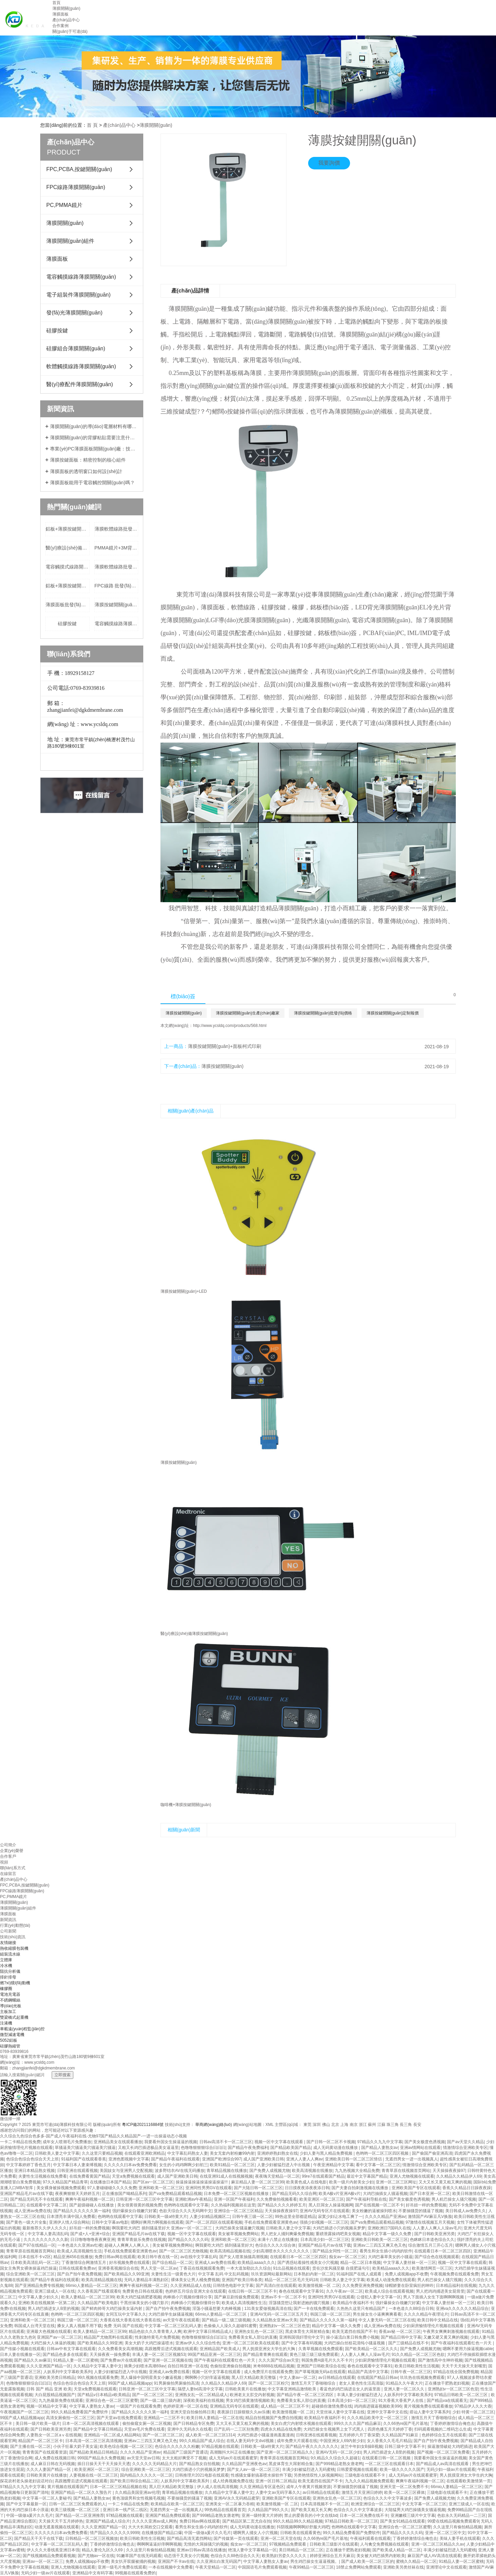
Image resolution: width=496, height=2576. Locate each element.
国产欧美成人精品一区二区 (396, 2550)
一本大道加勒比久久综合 (248, 2268)
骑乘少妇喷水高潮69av (144, 2366)
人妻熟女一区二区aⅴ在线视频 (53, 2435)
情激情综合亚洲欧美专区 (465, 2147)
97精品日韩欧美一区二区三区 (461, 2394)
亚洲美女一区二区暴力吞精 (229, 2504)
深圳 (317, 2124)
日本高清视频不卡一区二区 (324, 2504)
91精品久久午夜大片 (404, 2383)
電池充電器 (10, 1994)
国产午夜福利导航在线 (366, 2199)
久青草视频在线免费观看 (320, 2348)
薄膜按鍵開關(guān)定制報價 (393, 1013)
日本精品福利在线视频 (456, 2285)
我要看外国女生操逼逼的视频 (170, 2141)
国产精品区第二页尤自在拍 (246, 2521)
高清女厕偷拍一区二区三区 (70, 2417)
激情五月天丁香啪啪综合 (314, 2383)
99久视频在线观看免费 (97, 2377)
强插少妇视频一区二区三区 (324, 2222)
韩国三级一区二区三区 (330, 2314)
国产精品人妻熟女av (379, 2147)
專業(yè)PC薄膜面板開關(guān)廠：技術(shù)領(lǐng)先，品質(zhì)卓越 (94, 448)
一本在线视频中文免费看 (170, 2567)
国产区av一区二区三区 (153, 2182)
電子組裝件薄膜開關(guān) (78, 295)
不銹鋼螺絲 (10, 2000)
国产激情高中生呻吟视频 (440, 2360)
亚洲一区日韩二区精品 (275, 2481)
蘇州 (372, 2124)
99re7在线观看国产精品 (323, 2176)
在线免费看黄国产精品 (89, 2176)
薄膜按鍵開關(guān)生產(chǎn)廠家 (247, 1013)
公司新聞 (8, 1931)
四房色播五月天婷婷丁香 (390, 2429)
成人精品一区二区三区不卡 (285, 2406)
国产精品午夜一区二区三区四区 (305, 2394)
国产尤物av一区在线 (96, 2555)
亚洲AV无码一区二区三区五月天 (279, 2314)
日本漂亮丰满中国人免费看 (71, 2216)
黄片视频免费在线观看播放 (428, 2406)
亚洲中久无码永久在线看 (189, 2429)
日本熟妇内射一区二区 (314, 2274)
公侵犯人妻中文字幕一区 (378, 2297)
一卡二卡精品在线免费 (20, 2141)
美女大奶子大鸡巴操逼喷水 (149, 2343)
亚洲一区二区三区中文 (445, 2532)
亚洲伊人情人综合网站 (69, 2222)
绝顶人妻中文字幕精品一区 (252, 2550)
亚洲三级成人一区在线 (54, 2291)
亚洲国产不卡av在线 (176, 2561)
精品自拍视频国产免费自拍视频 (273, 2417)
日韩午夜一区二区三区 (411, 2371)
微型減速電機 (12, 2034)
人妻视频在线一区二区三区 (93, 2475)
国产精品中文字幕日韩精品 (97, 2429)
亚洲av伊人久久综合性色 (197, 2343)
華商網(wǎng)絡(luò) (213, 2124)
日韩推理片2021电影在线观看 (202, 2475)
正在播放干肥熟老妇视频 (447, 2383)
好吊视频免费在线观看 (129, 2262)
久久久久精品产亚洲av (385, 2216)
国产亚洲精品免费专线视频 (39, 2285)
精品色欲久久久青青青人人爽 (155, 2331)
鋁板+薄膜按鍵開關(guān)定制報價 (68, 529)
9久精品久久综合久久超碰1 (335, 2458)
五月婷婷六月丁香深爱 (359, 2435)
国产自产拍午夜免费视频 (79, 2274)
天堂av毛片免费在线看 (144, 2429)
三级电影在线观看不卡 (365, 2475)
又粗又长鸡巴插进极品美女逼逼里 (148, 2147)
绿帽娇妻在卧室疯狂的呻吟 (409, 2285)
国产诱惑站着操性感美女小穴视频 (307, 2262)
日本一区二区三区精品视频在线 (118, 2486)
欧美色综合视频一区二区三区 (126, 2446)
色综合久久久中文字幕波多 (387, 2498)
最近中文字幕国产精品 (367, 2176)
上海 (344, 2124)
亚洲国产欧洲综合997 (221, 2159)
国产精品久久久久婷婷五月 (281, 2205)
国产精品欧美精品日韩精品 (93, 2452)
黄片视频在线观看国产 (67, 2486)
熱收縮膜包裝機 (14, 1948)
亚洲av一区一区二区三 (42, 2561)
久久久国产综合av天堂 (278, 2360)
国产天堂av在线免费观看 (119, 2417)
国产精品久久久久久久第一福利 (81, 2210)
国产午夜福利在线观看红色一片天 (462, 2343)
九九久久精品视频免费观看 (369, 2481)
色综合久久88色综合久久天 (234, 2555)
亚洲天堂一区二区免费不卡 (404, 2486)
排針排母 (8, 1977)
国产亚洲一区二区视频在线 (168, 2360)
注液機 (6, 2023)
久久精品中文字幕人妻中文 (97, 2366)
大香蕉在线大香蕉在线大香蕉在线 (130, 2320)
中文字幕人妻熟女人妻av (91, 2406)
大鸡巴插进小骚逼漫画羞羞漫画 (265, 2435)
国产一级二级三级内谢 (160, 2400)
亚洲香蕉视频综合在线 (118, 2268)
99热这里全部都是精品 (295, 2216)
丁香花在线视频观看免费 (201, 2268)
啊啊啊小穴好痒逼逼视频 (207, 2377)
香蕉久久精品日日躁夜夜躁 (466, 2187)
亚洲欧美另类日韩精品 (54, 2377)
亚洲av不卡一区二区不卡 (283, 2297)
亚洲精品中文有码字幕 (92, 2573)
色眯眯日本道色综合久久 (432, 2239)
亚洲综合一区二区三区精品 (238, 2210)
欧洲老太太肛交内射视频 (252, 2394)
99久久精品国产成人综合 (201, 2440)
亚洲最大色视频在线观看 (48, 2331)
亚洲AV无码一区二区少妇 (338, 2452)
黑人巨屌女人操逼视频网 (330, 2205)
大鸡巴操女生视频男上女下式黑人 (334, 2429)
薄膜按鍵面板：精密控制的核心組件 (88, 460)
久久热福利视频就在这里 (233, 2205)
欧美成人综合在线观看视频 (389, 2291)
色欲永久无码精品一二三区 (461, 2515)
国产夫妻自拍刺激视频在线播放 (360, 2187)
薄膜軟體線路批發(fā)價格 (117, 529)
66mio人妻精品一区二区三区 (91, 2285)
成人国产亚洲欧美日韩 (263, 2159)
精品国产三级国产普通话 (185, 2452)
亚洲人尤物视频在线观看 (412, 2176)
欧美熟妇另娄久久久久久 (284, 2555)
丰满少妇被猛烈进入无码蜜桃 (308, 2469)
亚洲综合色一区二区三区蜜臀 (111, 2400)
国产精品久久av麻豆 (32, 2360)
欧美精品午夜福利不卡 (353, 2302)
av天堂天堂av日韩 (143, 2458)
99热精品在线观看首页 (224, 2509)
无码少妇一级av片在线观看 (450, 2469)
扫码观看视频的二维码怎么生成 (442, 2429)
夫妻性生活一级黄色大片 (173, 2274)
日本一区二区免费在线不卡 (364, 2515)
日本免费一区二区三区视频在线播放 (237, 2193)
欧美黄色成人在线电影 (306, 2182)
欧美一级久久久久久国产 (402, 2469)
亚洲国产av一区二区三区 (59, 2337)
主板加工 (8, 2011)
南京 (354, 2124)
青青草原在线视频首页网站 (405, 2170)
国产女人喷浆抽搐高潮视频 (243, 2256)
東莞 (307, 2124)
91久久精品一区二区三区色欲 (418, 2354)
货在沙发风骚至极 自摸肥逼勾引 (341, 2268)
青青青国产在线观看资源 (44, 2452)
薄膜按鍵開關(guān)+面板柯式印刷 (224, 1046)
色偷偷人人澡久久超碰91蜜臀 (230, 2325)
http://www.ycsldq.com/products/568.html (229, 1025)
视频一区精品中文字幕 (46, 2406)
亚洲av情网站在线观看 (420, 2147)
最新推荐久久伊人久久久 (44, 2228)
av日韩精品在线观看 (336, 2377)
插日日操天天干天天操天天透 (103, 2463)
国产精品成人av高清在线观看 (443, 2463)
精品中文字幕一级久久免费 (387, 2233)
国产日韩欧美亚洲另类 (434, 2233)
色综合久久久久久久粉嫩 (177, 2446)
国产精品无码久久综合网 (294, 2193)
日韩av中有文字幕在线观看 (71, 2348)
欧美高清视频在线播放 (312, 2170)
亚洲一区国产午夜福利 (234, 2199)
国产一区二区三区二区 (152, 2394)
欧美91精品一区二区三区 (232, 2164)
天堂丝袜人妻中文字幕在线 (340, 2412)
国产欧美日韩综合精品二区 (134, 2481)
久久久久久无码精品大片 (154, 2463)
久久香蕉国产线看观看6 (98, 2291)
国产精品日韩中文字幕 (401, 2337)
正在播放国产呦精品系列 (124, 2193)
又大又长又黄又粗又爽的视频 (445, 2182)
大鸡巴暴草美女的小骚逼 (390, 2256)
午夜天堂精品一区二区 (215, 2567)
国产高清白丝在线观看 (276, 2285)
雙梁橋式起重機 (14, 2017)
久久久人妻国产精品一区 (49, 2469)
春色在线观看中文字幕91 (301, 2291)
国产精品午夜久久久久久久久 (312, 2446)
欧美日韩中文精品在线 (437, 2320)
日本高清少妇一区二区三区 (324, 2239)
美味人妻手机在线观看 (460, 2538)
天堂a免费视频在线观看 (133, 2176)
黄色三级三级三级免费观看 (314, 2354)
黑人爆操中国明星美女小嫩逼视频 (151, 2377)
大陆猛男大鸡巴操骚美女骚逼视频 (415, 2509)
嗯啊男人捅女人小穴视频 (255, 2532)
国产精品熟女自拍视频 (199, 2463)
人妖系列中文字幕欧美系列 (67, 2371)
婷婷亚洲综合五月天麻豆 (332, 2555)
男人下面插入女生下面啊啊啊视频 (434, 2297)
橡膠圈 (6, 1988)
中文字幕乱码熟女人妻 (187, 2153)
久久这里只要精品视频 (102, 2153)
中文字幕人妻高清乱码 (48, 2233)
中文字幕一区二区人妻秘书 (46, 2498)
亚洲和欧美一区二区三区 (161, 2187)
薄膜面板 (60, 14)
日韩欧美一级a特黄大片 (165, 2216)
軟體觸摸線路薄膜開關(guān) (81, 366)
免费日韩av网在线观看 (115, 2256)
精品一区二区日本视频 (360, 2262)
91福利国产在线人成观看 (360, 2274)
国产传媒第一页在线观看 (236, 2538)
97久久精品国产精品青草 (65, 2182)
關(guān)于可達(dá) (70, 31)
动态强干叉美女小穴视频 (186, 2555)
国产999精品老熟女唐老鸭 (339, 2463)
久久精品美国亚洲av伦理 (137, 2492)
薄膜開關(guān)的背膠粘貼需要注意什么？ (94, 437)
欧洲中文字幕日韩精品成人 (207, 2331)
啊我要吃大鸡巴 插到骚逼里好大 (224, 2245)
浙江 (363, 2124)
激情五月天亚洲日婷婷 (362, 2492)
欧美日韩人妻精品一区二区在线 (215, 2417)
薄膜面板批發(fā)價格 (68, 604)
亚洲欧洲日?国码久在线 (389, 2228)
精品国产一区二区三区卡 (40, 2440)
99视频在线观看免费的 (135, 2573)
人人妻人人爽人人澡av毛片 (437, 2228)
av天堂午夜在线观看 (181, 2320)
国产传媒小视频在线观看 (22, 2348)
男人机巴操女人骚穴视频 (453, 2199)
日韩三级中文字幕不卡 (405, 2446)
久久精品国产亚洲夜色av (244, 2463)
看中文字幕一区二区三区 (378, 2164)
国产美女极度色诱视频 (424, 2141)
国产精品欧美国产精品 (290, 2147)
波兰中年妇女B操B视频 (361, 2446)
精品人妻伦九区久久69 (103, 2550)
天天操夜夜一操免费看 (110, 2354)
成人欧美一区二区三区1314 (210, 2435)
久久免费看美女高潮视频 (120, 2348)
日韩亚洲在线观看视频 (77, 2170)
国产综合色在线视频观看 (437, 2256)
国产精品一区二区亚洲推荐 (79, 2515)
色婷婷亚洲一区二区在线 (185, 2406)
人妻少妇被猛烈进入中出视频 (284, 2164)
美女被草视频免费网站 (238, 2233)
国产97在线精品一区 (36, 2245)
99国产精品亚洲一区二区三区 (214, 2354)
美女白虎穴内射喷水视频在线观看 (301, 2423)
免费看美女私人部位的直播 (252, 2337)
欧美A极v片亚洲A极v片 (340, 2193)
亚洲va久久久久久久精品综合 (462, 2308)
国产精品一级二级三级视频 (226, 2320)
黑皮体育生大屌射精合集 (307, 2331)
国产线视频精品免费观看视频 (49, 2555)
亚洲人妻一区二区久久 (404, 2389)
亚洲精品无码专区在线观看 (234, 2406)
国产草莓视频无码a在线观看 (320, 2371)
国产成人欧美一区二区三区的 (367, 2561)
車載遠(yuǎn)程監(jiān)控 (22, 2029)
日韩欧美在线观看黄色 (300, 2532)
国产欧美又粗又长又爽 (311, 2509)
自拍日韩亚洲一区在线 (188, 2366)
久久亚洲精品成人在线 (190, 2285)
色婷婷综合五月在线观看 (444, 2435)
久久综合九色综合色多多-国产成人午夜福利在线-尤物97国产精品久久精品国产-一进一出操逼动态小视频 (93, 2136)
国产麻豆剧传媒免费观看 (236, 2297)
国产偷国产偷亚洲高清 (432, 2153)
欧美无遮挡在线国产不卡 (354, 2331)
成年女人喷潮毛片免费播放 (67, 2141)
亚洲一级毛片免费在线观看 (122, 2567)
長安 (417, 2124)
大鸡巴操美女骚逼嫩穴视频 (239, 2228)
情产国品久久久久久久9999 (115, 2532)
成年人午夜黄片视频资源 (308, 2486)
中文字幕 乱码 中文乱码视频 (223, 2274)
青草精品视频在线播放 (226, 2170)
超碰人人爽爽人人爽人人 (127, 2245)
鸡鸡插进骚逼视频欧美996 (377, 2406)
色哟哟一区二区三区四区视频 (383, 2153)
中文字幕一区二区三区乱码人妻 (173, 2325)
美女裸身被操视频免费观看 (60, 2187)
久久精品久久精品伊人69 (458, 2176)
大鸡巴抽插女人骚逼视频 (385, 2193)
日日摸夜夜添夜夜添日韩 (307, 2187)
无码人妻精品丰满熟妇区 (146, 2279)
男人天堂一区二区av (159, 2268)
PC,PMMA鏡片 (64, 205)
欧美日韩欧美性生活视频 (417, 2366)
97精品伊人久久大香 (472, 2406)
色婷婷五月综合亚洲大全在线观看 (195, 2291)
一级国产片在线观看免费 (138, 2406)
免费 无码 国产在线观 (123, 2325)
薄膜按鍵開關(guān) (184, 1013)
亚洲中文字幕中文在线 (387, 2412)
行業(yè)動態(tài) (15, 1925)
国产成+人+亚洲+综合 (90, 2233)
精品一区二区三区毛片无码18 (291, 2279)
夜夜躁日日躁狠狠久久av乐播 (243, 2412)
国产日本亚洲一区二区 (430, 2193)
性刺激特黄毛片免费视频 (157, 2337)
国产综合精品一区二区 (172, 2262)
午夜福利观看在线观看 (370, 2538)
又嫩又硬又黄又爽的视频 (445, 2337)
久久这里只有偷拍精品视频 (457, 2527)
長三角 (406, 2124)
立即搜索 (62, 2074)
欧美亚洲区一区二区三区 (321, 2199)
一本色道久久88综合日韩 (411, 2308)
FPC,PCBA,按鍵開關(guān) (79, 169)
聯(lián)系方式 (12, 1868)
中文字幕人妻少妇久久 (38, 2297)
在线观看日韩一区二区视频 (387, 2458)
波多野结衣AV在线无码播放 (179, 2170)
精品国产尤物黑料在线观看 (108, 2337)
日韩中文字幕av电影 (110, 2222)
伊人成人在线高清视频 (217, 2486)
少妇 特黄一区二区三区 (473, 2412)
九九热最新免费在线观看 (61, 2400)
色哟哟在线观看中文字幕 (186, 2205)
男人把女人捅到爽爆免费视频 (287, 2233)
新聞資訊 (8, 1919)
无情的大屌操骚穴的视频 (205, 2544)
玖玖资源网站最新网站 (271, 2274)
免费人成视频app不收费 (406, 2274)
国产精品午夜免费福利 (248, 2147)
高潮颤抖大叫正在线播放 (232, 2452)
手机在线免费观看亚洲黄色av (270, 2222)
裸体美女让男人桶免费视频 (195, 2279)
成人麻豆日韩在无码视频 (52, 2463)
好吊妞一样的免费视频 (426, 2205)
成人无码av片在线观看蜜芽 (233, 2458)
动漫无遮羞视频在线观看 (56, 2527)
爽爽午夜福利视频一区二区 (89, 2199)
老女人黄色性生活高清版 (361, 2383)
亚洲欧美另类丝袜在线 (403, 2567)
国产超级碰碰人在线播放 (92, 2205)
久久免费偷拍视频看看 (276, 2199)
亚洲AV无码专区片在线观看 (324, 2210)
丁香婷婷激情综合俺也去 (452, 2423)
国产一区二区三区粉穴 (268, 2383)
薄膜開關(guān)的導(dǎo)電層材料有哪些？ (94, 426)
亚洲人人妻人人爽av (304, 2159)
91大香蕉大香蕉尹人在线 (401, 2400)
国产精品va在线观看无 (447, 2400)
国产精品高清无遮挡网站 (189, 2538)
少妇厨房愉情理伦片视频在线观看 (434, 2325)
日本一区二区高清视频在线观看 (91, 2423)
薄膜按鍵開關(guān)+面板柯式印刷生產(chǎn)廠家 (117, 604)
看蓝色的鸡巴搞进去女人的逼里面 (350, 2389)
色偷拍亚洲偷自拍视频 (230, 2366)
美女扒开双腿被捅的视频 (133, 2561)
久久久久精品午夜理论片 (426, 2314)
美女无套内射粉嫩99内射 (232, 2153)
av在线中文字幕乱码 (198, 2256)
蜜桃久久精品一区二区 (416, 2561)
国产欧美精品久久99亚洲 (126, 2274)
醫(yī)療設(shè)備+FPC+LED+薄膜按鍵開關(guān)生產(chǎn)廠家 (68, 548)
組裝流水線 (10, 1954)
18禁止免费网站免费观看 (358, 2567)
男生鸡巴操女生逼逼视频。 (314, 2561)
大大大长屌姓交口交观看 (150, 2527)
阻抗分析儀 (10, 1971)
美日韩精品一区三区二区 (301, 2550)
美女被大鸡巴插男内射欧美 (380, 2555)
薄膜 (274, 321)
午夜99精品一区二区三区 (311, 2567)
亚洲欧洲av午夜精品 (193, 2199)
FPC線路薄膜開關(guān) (75, 187)
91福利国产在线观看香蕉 (83, 2159)
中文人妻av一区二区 (297, 2377)
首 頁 (92, 125)
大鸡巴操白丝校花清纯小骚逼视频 (355, 2343)
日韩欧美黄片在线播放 (245, 2389)
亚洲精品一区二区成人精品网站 (112, 2435)
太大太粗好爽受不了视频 (184, 2458)
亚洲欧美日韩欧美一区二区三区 (379, 2239)
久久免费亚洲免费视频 (362, 2285)
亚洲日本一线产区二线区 (125, 2509)
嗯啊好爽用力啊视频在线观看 (157, 2222)
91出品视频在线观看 (291, 2268)
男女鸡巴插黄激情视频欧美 (250, 2400)
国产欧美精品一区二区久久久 (371, 2348)
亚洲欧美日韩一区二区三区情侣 (354, 2159)
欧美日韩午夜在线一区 (158, 2256)
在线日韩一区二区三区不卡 (252, 2291)
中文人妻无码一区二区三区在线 (386, 2320)
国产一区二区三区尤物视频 (183, 2251)
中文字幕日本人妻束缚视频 (77, 2164)
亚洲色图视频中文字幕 (128, 2159)
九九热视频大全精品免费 (357, 2170)
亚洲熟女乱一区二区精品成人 (201, 2394)
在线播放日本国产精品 (110, 2182)
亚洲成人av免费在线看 (215, 2262)
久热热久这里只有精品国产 (361, 2308)
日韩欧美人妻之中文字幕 (57, 2153)
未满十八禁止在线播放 (277, 2239)
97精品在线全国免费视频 (455, 2371)
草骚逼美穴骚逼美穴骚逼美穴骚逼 (85, 2147)
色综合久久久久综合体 (275, 2245)
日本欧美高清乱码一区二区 (34, 2262)
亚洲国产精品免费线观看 (167, 2515)
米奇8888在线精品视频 (274, 2366)
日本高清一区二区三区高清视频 (93, 2440)
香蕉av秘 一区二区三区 (400, 2331)
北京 (335, 2124)
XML (270, 2124)
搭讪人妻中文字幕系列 (430, 2412)
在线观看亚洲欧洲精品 (144, 2153)
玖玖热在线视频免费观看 (422, 2377)
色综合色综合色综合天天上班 (32, 2159)
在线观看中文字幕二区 (46, 2205)
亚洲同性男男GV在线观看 (208, 2187)
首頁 (56, 2)
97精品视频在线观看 (219, 2446)
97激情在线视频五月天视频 (429, 2222)
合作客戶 (8, 1856)
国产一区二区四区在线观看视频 (213, 2222)
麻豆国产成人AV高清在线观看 (434, 2555)
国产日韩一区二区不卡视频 (330, 2141)
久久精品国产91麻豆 (400, 2435)
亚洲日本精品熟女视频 (34, 2170)
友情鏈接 (8, 1942)
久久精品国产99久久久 (268, 2509)
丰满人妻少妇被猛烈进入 (359, 2394)
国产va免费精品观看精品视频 (175, 2193)
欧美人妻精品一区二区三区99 (87, 2297)
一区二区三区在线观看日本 (389, 2463)
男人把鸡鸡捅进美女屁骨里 (440, 2291)
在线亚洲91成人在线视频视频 (226, 2176)
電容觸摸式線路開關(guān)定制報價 (68, 566)
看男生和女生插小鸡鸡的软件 (385, 2251)
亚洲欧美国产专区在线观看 (416, 2187)
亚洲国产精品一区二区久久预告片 (82, 2492)
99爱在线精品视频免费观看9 (453, 2521)
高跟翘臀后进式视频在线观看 (171, 2348)
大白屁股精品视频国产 (54, 2394)
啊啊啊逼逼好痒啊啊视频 (159, 2544)
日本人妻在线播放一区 (20, 2354)
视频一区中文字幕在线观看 (279, 2141)
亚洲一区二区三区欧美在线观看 (250, 2343)
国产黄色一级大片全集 (26, 2222)
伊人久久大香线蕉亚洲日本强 (53, 2550)
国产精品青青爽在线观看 (265, 2354)
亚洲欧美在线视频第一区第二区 (46, 2302)
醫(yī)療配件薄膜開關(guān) (79, 384)
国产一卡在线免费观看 (314, 2308)
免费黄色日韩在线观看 (142, 2291)
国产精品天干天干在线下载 (38, 2538)
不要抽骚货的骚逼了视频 (420, 2210)
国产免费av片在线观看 (120, 2360)
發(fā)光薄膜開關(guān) (74, 312)
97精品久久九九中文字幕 (379, 2141)
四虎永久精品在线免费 (281, 2429)
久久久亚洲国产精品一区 (48, 2366)
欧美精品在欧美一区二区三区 (177, 2504)
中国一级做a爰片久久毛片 (29, 2515)
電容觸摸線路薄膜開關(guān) (81, 277)
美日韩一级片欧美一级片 (38, 2423)
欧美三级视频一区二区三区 (75, 2509)
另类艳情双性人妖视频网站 (318, 2475)
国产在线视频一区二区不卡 (379, 2205)
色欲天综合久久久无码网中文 (185, 2210)
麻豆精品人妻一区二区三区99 (257, 2182)
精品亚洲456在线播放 (73, 2256)
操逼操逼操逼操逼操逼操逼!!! (202, 2182)
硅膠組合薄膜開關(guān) (75, 348)
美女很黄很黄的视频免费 (139, 2205)
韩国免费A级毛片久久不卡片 (327, 2360)
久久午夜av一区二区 (344, 2291)
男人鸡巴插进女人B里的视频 (53, 2308)
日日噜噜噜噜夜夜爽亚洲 (92, 2239)
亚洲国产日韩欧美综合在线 (321, 2366)
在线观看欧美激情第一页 (468, 2481)
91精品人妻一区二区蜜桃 (75, 2360)
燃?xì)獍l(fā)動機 (15, 1983)
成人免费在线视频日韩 (54, 2458)
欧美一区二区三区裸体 (404, 2492)
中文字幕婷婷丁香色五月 (28, 2164)
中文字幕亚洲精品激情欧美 (292, 2389)
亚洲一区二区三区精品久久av (437, 2544)
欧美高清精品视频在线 (230, 2251)
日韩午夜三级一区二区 (252, 2216)
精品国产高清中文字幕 (368, 2371)
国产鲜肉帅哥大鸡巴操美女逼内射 (112, 2308)
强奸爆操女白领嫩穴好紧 (134, 2210)
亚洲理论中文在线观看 (446, 2567)
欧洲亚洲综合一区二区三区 (375, 2504)
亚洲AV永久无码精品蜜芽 (236, 2498)
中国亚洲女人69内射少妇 (342, 2440)
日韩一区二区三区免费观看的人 (77, 2504)
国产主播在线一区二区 (30, 2446)
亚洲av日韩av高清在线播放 (201, 2550)
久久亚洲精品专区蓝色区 (262, 2486)
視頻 (4, 1862)
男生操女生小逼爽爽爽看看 (377, 2314)
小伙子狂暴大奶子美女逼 (75, 2446)
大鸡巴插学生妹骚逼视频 (170, 2314)
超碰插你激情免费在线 (332, 2406)
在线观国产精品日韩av (377, 2377)
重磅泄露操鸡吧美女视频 (338, 2233)
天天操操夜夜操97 (448, 2170)
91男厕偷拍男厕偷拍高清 (176, 2383)
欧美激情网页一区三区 (432, 2268)
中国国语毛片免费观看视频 (262, 2567)
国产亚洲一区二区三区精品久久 (284, 2452)
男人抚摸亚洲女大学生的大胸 (269, 2348)
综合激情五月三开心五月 (430, 2245)
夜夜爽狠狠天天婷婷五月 (77, 2193)
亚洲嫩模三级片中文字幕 (413, 2515)
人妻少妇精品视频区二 (210, 2216)
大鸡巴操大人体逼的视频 (52, 2343)
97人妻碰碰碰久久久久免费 (111, 2187)
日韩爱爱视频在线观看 (357, 2469)
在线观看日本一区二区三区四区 (442, 2251)
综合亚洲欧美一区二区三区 (30, 2274)
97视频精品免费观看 (288, 2544)
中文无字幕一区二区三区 (424, 2504)
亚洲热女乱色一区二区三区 (258, 2331)
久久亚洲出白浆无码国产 (219, 2561)
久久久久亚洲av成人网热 (154, 2521)
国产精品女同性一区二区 (335, 2251)
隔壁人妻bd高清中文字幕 (200, 2389)
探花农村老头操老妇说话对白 (26, 2481)
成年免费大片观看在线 (297, 2440)
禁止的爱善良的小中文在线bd (310, 2515)
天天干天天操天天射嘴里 (464, 2366)
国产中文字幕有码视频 (301, 2343)
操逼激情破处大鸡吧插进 (449, 2446)
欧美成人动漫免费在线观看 (391, 2279)
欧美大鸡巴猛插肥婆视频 (139, 2297)
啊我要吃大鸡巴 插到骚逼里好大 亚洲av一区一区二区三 (162, 2228)
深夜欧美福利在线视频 (203, 2400)
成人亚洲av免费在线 (32, 2210)
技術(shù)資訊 (12, 1937)
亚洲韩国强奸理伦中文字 (301, 2337)
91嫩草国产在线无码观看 (139, 2555)
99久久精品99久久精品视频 (298, 2521)
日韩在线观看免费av (77, 2268)
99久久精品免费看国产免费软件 (80, 2412)
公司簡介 (8, 1845)
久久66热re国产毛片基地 (405, 2423)
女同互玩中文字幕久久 (126, 2314)
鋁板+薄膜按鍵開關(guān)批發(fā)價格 (68, 585)
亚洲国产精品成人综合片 (107, 2521)
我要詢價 (329, 163)
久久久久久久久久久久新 (46, 2239)
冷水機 (6, 1965)
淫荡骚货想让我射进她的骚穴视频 (299, 2302)
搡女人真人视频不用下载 (79, 2325)
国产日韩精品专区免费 (193, 2423)
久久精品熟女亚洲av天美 (274, 2320)
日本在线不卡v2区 (34, 2256)
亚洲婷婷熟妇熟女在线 (277, 2153)
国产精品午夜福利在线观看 (175, 2159)
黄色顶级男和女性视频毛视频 (138, 2498)
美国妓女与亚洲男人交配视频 (126, 2170)
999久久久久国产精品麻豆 (357, 2423)
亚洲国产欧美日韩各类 (242, 2279)
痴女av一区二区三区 (347, 2256)
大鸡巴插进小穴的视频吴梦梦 (339, 2228)
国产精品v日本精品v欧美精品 (103, 2394)
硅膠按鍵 (57, 330)
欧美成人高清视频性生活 (79, 2251)
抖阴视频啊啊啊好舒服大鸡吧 (303, 2527)
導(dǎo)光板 (10, 2006)
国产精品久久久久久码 (188, 2239)
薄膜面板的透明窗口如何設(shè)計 (86, 471)
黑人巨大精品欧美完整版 (254, 2377)
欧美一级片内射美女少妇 (351, 2182)
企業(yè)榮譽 (11, 1850)
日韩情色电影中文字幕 (233, 2285)
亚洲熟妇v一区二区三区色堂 (284, 2325)
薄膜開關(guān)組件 (70, 241)
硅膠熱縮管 (10, 2046)
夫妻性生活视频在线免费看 (42, 2176)
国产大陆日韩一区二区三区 (258, 2187)
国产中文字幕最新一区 (26, 2504)
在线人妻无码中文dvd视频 (250, 2440)
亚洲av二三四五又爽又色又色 (379, 2245)
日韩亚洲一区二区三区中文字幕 (144, 2199)
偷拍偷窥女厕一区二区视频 (146, 2423)
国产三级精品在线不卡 (408, 2343)
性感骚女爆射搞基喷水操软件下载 (261, 2475)
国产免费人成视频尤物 (269, 2170)
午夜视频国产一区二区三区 (24, 2412)
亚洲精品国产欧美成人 (220, 2348)
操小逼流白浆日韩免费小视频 (352, 2337)
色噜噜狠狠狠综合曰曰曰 (203, 2147)
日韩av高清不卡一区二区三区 (225, 2141)
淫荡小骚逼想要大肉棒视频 (217, 2308)
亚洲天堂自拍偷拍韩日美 (192, 2412)
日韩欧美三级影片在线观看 (333, 2544)
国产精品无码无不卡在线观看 (36, 2199)
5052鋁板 (8, 2040)
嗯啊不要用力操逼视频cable (468, 2348)
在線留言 (8, 1873)
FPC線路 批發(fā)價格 (117, 585)
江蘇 (381, 2124)
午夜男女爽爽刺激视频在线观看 (451, 2331)
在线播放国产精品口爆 (162, 2532)
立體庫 (6, 1960)
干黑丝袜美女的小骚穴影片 (144, 2302)
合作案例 (60, 25)
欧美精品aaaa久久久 (256, 2262)
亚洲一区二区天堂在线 (281, 2538)
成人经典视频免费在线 (233, 2481)
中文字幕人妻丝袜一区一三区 (409, 2262)
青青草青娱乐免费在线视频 (141, 2239)
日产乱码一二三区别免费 (236, 2429)
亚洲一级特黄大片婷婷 (262, 2515)
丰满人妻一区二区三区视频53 (158, 2354)
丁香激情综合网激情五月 (84, 2262)
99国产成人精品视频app (129, 2383)
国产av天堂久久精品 (465, 2141)
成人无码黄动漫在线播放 (336, 2147)
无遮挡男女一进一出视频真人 (411, 2159)
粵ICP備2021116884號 (143, 2124)
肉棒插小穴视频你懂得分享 (187, 2297)
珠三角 (393, 2124)
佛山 (326, 2124)
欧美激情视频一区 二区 (319, 2285)
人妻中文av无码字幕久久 (277, 2492)
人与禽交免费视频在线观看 (384, 2544)
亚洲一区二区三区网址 (396, 2182)
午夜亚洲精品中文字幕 (333, 2164)
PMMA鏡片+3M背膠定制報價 (117, 548)
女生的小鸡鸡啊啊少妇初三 (183, 2164)
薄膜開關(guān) (66, 8)
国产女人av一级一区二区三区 (253, 2469)
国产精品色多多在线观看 (65, 2354)
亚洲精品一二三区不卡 (164, 2417)
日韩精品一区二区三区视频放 (91, 2538)
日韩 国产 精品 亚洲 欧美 (48, 2389)
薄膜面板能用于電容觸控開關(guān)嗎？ (92, 482)
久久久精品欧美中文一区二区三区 (378, 2417)
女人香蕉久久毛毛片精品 (389, 2440)
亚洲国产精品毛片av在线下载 (26, 2193)
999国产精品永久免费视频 (101, 2458)
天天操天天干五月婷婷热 (61, 2521)
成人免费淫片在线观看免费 (268, 2371)
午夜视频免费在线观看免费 (454, 2274)
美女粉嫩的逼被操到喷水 (374, 2210)
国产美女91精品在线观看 (402, 2521)
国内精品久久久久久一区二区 (146, 2475)
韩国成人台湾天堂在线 (34, 2325)
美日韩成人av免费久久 (465, 2210)
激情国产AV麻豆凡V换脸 (430, 2216)
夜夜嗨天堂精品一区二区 (277, 2176)
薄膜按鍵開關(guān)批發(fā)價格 (323, 1013)
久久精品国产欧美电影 (97, 2302)
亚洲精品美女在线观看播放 (118, 2141)
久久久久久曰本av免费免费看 (130, 2164)
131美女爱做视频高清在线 (268, 2308)
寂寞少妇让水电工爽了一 (340, 2216)
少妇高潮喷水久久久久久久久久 (281, 2251)
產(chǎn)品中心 (66, 20)
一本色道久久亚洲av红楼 (79, 2245)
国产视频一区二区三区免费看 (443, 2452)
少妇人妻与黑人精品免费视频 (326, 2153)
